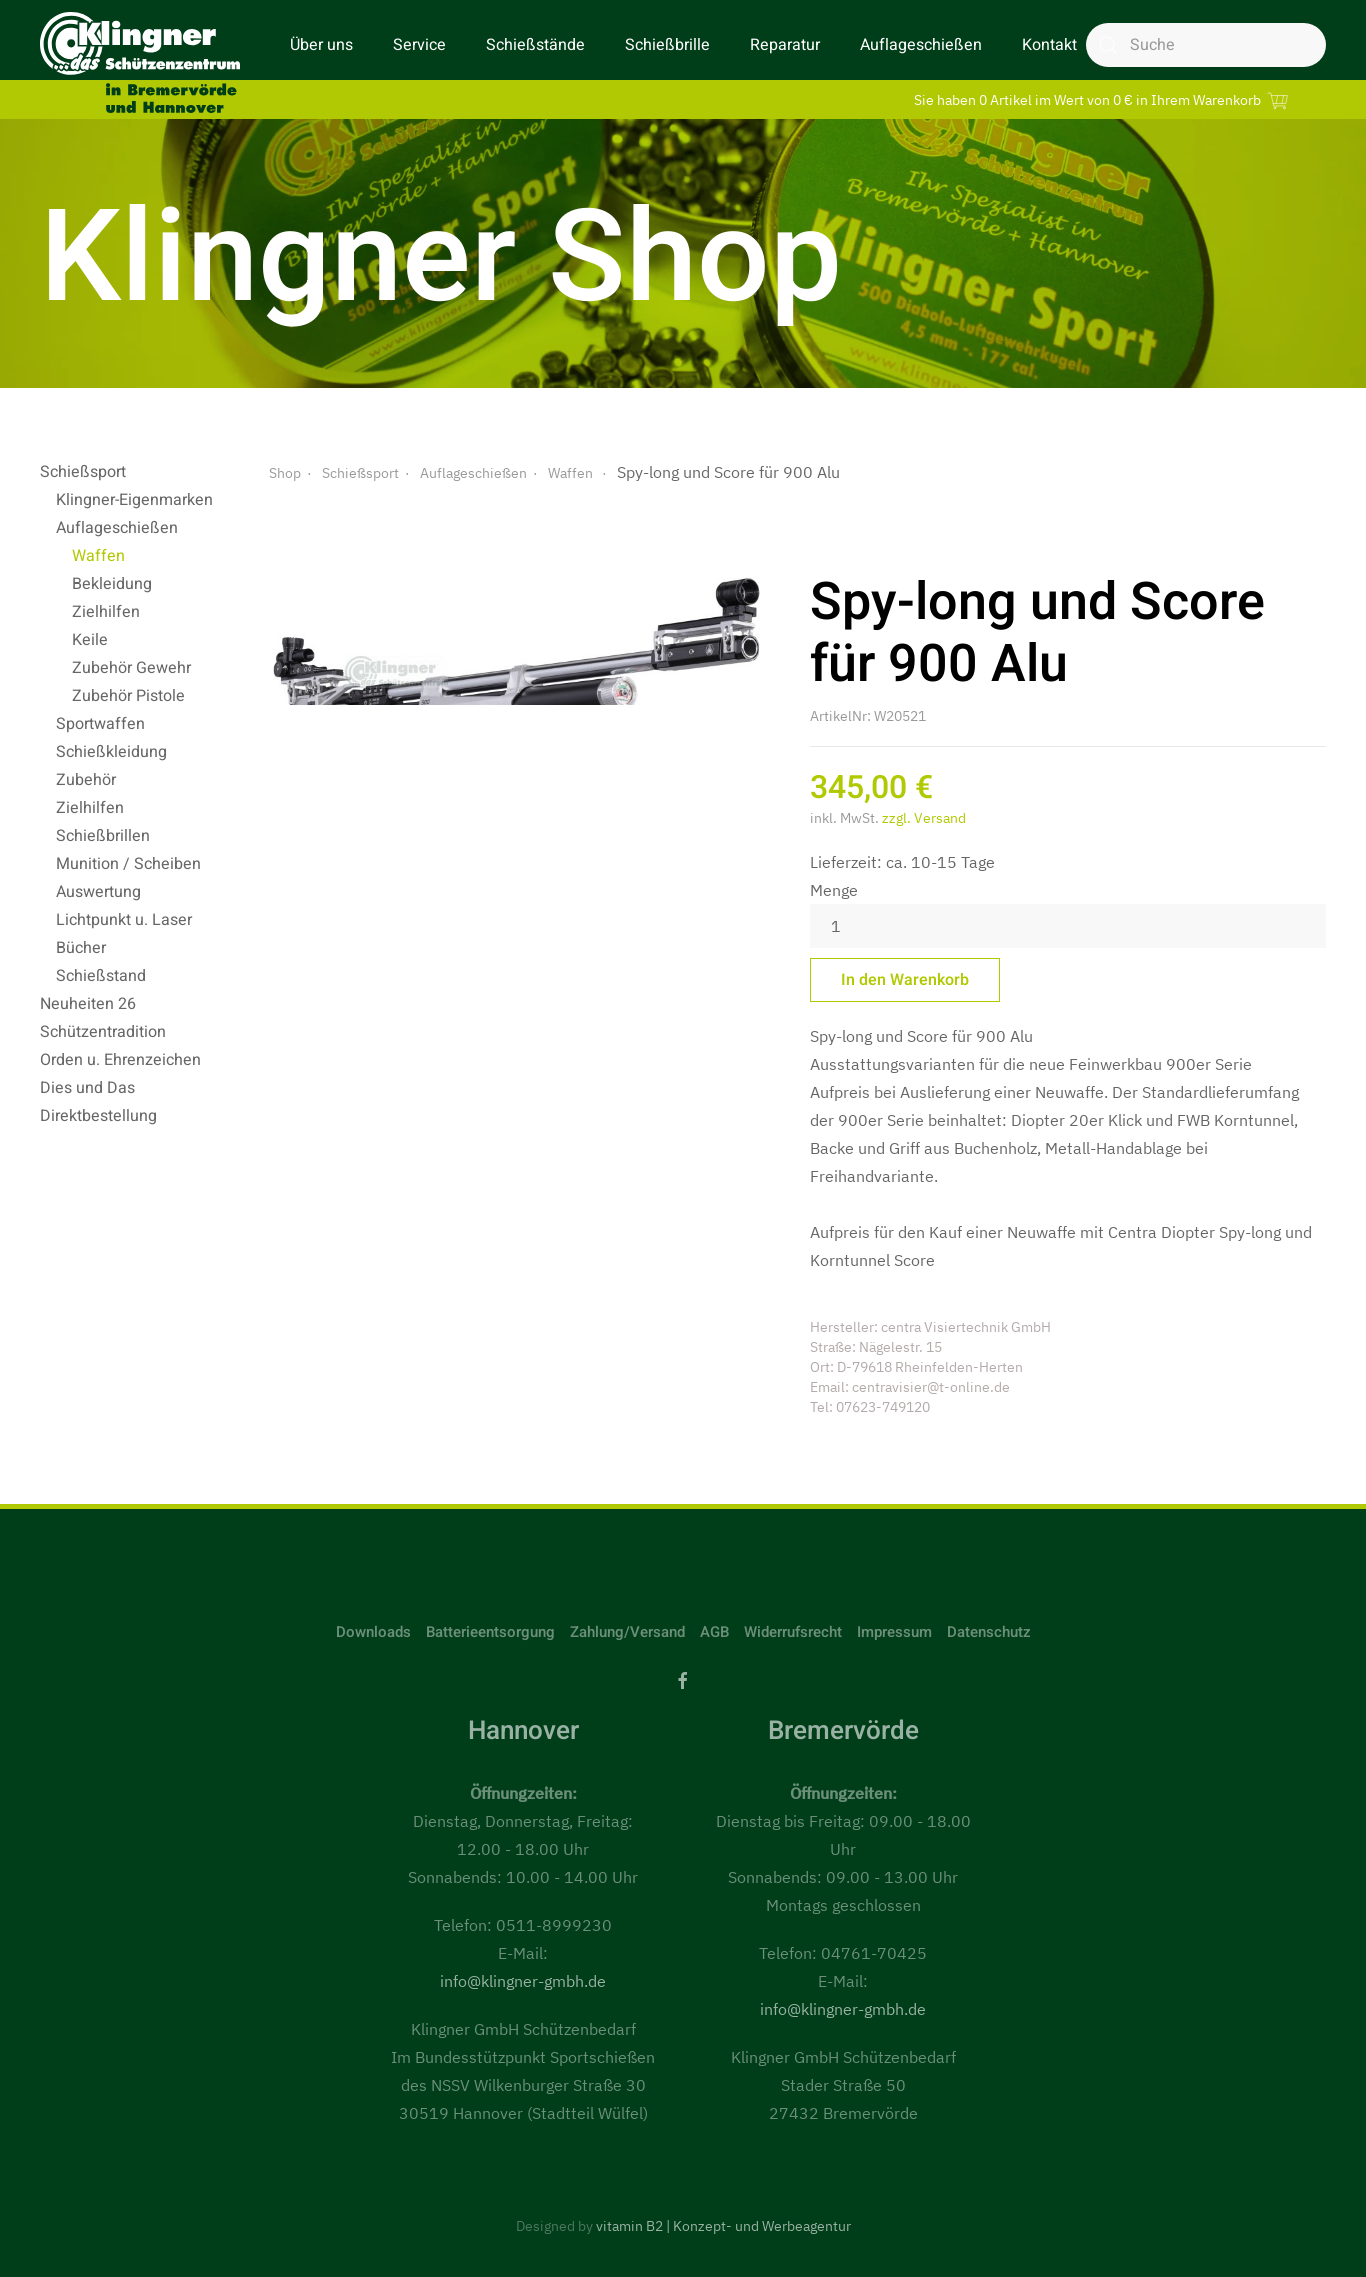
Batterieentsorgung (490, 1632)
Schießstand (101, 976)
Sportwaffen (100, 724)
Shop (285, 473)
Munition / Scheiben (128, 864)
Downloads (373, 1632)
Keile (90, 640)
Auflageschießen (921, 45)
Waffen (98, 556)
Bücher (81, 948)
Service (419, 45)
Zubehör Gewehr (131, 668)
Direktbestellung (98, 1116)
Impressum (894, 1632)
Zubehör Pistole (128, 696)
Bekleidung (112, 584)
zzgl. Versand (924, 818)
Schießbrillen (103, 836)
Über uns (321, 45)
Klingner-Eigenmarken (134, 500)
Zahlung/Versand (627, 1632)
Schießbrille (667, 45)
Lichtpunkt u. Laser (124, 920)
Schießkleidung (111, 752)
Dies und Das (87, 1088)
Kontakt (1049, 45)
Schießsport (83, 472)
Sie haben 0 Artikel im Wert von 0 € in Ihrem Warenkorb (1104, 99)
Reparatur (785, 45)
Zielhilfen (106, 612)
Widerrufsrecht (793, 1632)
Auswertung (98, 892)
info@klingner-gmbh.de (523, 1981)
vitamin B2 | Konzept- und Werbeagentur (723, 2226)
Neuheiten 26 (88, 1004)
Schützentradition (103, 1032)
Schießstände (535, 45)
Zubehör (86, 780)
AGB (714, 1632)
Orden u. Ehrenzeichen (120, 1060)
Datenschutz (989, 1632)
